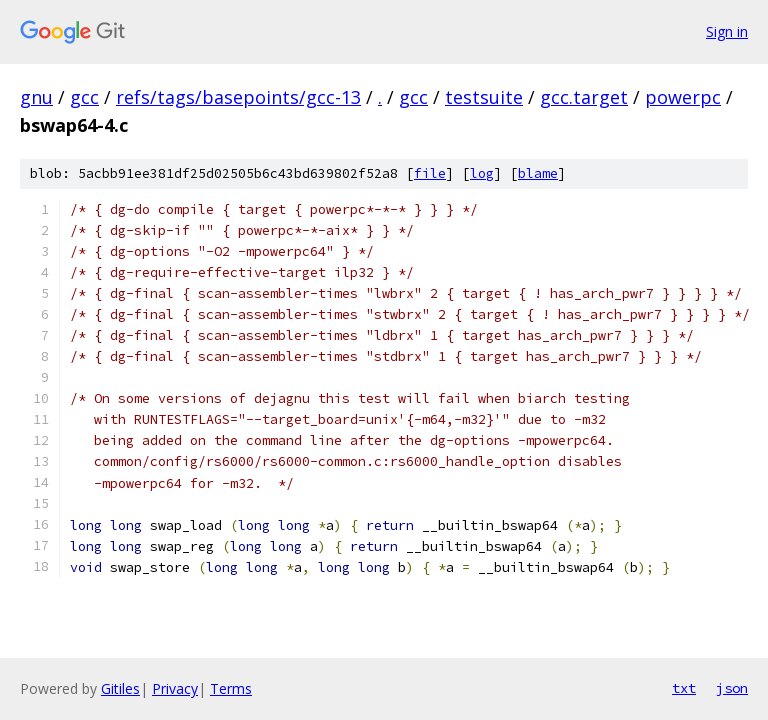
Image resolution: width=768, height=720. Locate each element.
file (430, 173)
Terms (231, 688)
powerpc (683, 97)
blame (538, 173)
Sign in (727, 31)
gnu (36, 97)
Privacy (175, 688)
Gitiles (120, 688)
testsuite (484, 97)
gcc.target (584, 97)
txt (684, 688)
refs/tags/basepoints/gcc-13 (238, 97)
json (732, 688)
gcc (84, 97)
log (482, 173)
